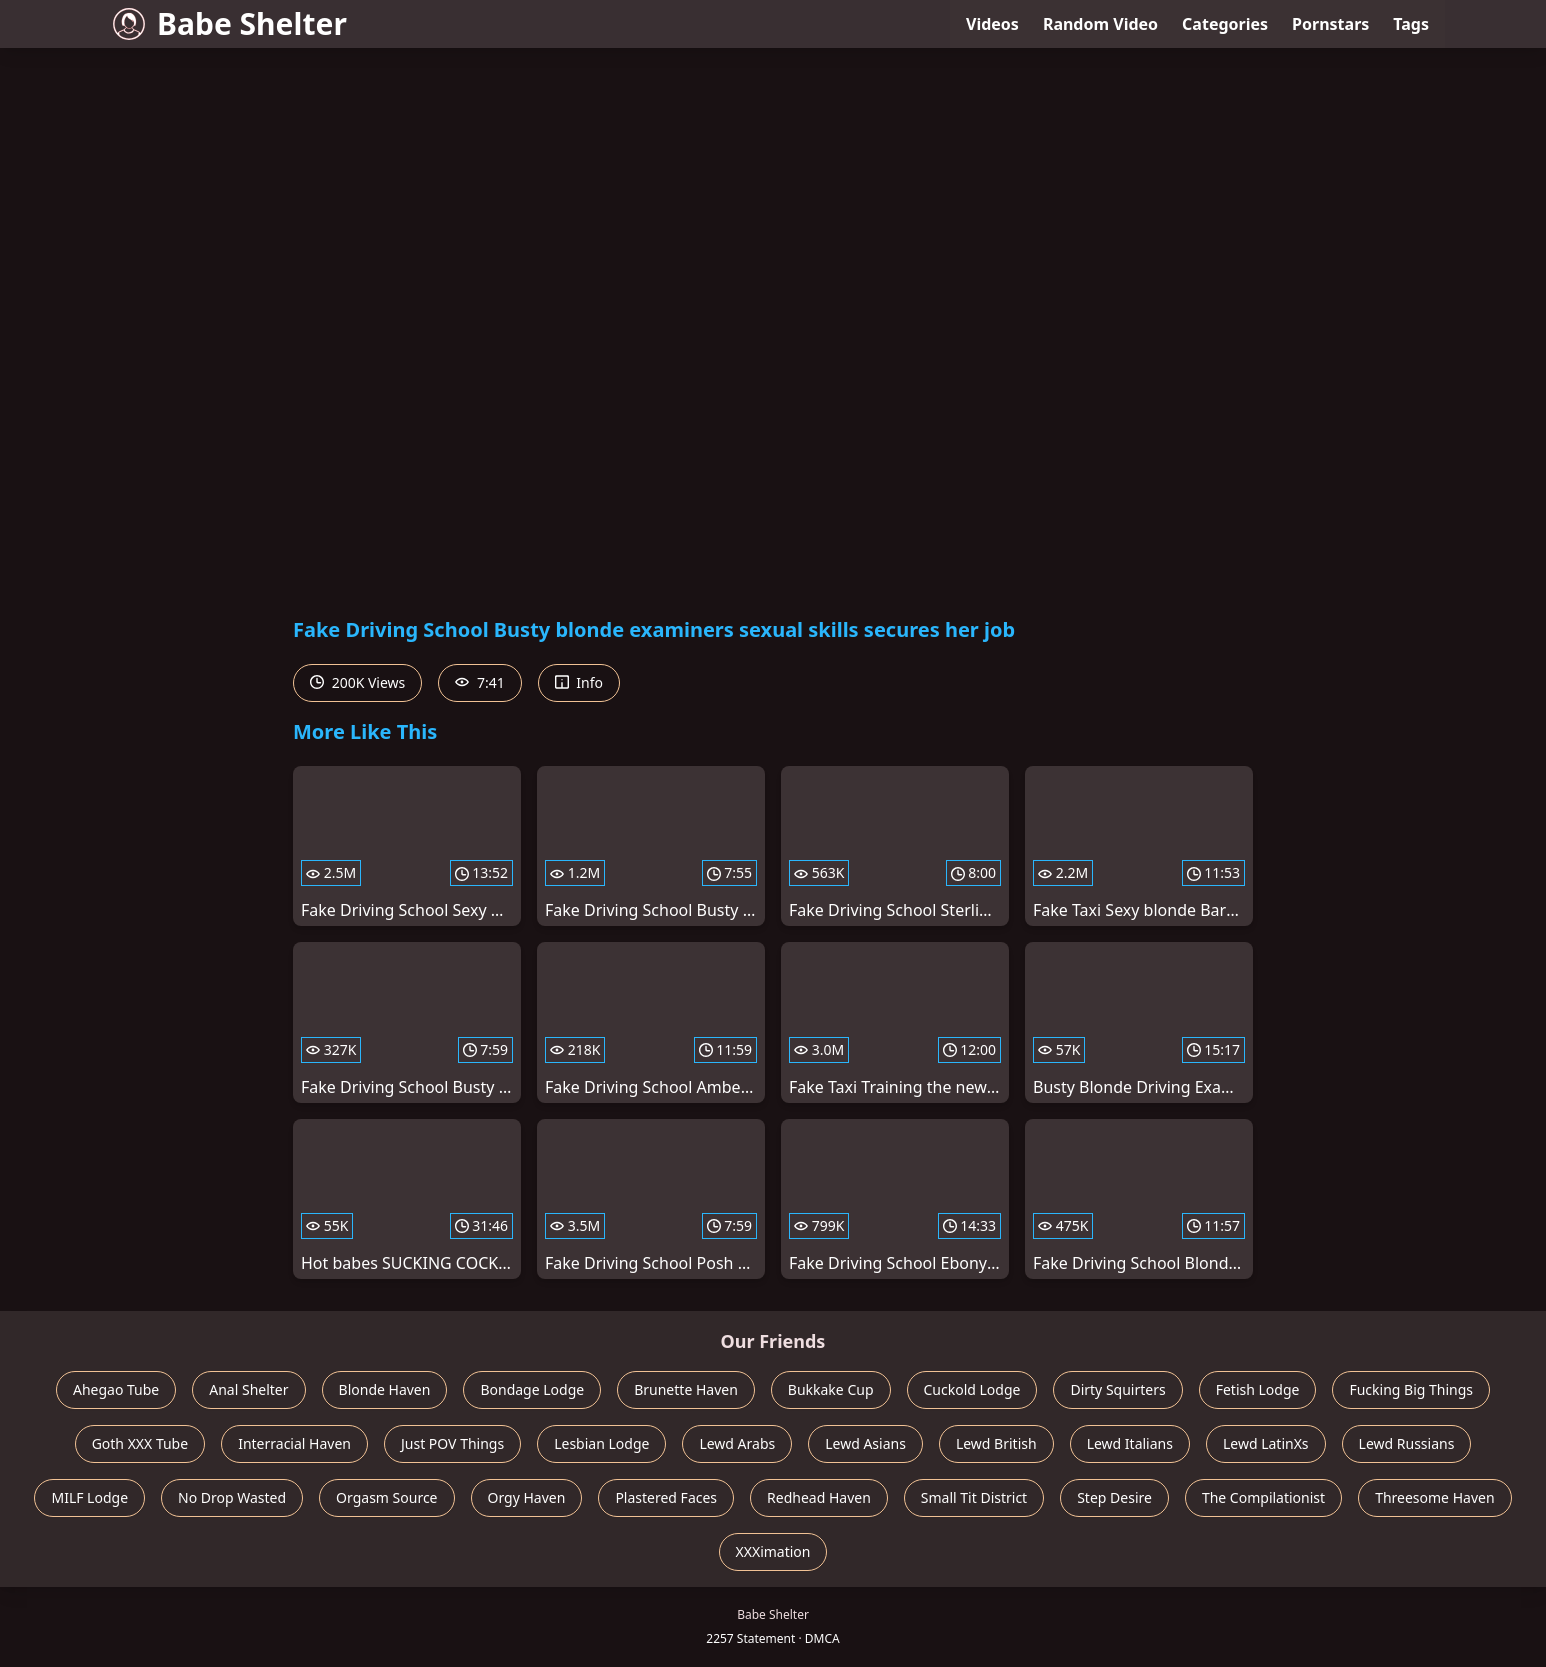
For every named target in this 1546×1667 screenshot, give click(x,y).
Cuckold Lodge (972, 1389)
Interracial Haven (294, 1443)
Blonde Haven (385, 1389)
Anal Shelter (248, 1389)
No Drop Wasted (232, 1497)
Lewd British (996, 1443)
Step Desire (1114, 1497)
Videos (992, 24)
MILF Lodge (89, 1497)
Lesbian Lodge (601, 1443)
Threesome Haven (1434, 1497)
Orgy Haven (527, 1497)
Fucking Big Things (1411, 1389)
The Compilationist (1263, 1497)
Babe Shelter (230, 23)
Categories (1225, 24)
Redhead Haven (819, 1497)
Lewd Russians (1407, 1443)
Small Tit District (974, 1497)
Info (579, 682)
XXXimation (773, 1551)
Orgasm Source (386, 1497)
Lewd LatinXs (1266, 1443)
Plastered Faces (666, 1497)
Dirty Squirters (1117, 1389)
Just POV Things (452, 1443)
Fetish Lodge (1258, 1389)
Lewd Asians (865, 1443)
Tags (1411, 24)
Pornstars (1330, 24)
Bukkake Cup (831, 1389)
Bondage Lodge (532, 1389)
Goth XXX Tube (140, 1443)
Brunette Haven (686, 1389)
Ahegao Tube (116, 1389)
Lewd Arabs (737, 1443)
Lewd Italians (1130, 1443)
